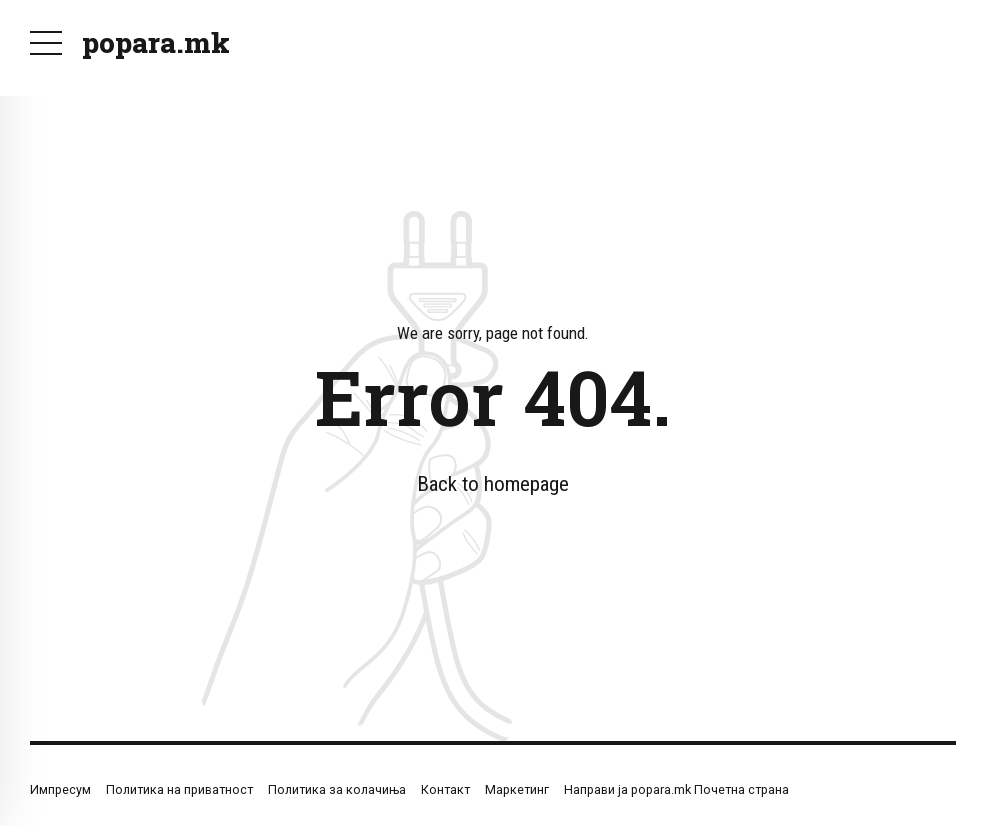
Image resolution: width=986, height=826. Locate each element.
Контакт (445, 789)
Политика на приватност (179, 789)
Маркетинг (517, 789)
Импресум (60, 789)
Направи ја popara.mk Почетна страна (676, 789)
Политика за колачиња (337, 789)
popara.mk (156, 42)
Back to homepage (493, 484)
